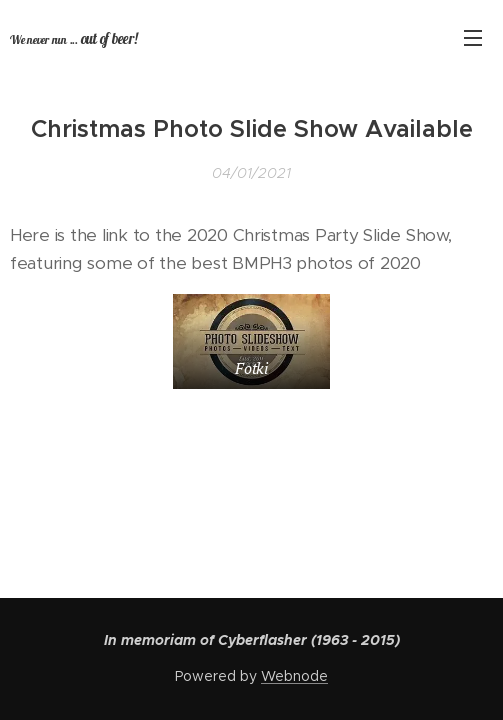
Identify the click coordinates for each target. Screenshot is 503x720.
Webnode (294, 676)
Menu (473, 38)
